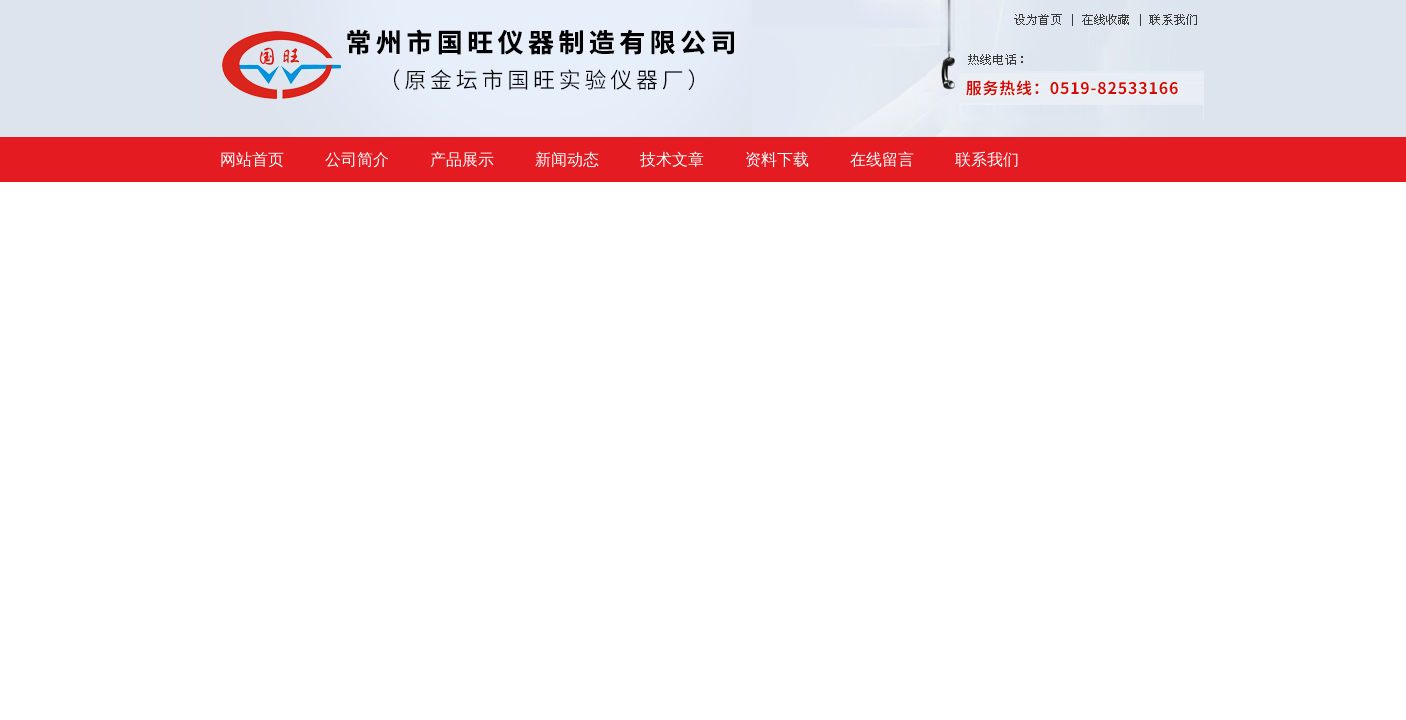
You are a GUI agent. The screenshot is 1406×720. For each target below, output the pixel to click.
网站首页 (252, 159)
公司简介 (357, 159)
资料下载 (777, 159)
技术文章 (672, 159)
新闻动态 (567, 159)
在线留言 (882, 159)
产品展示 (462, 159)
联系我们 (987, 159)
